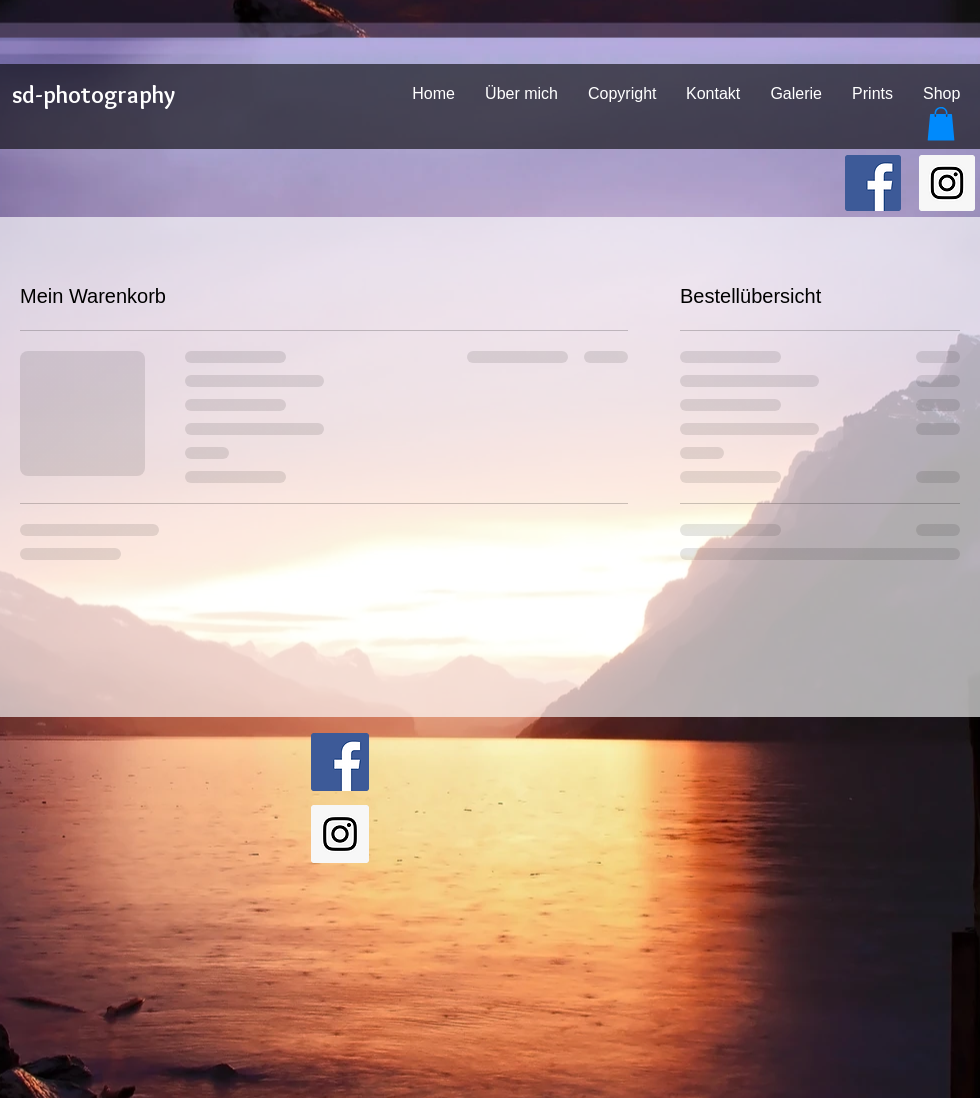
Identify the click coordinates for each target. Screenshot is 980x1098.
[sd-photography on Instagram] (947, 183)
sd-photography (93, 94)
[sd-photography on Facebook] (873, 183)
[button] (941, 123)
